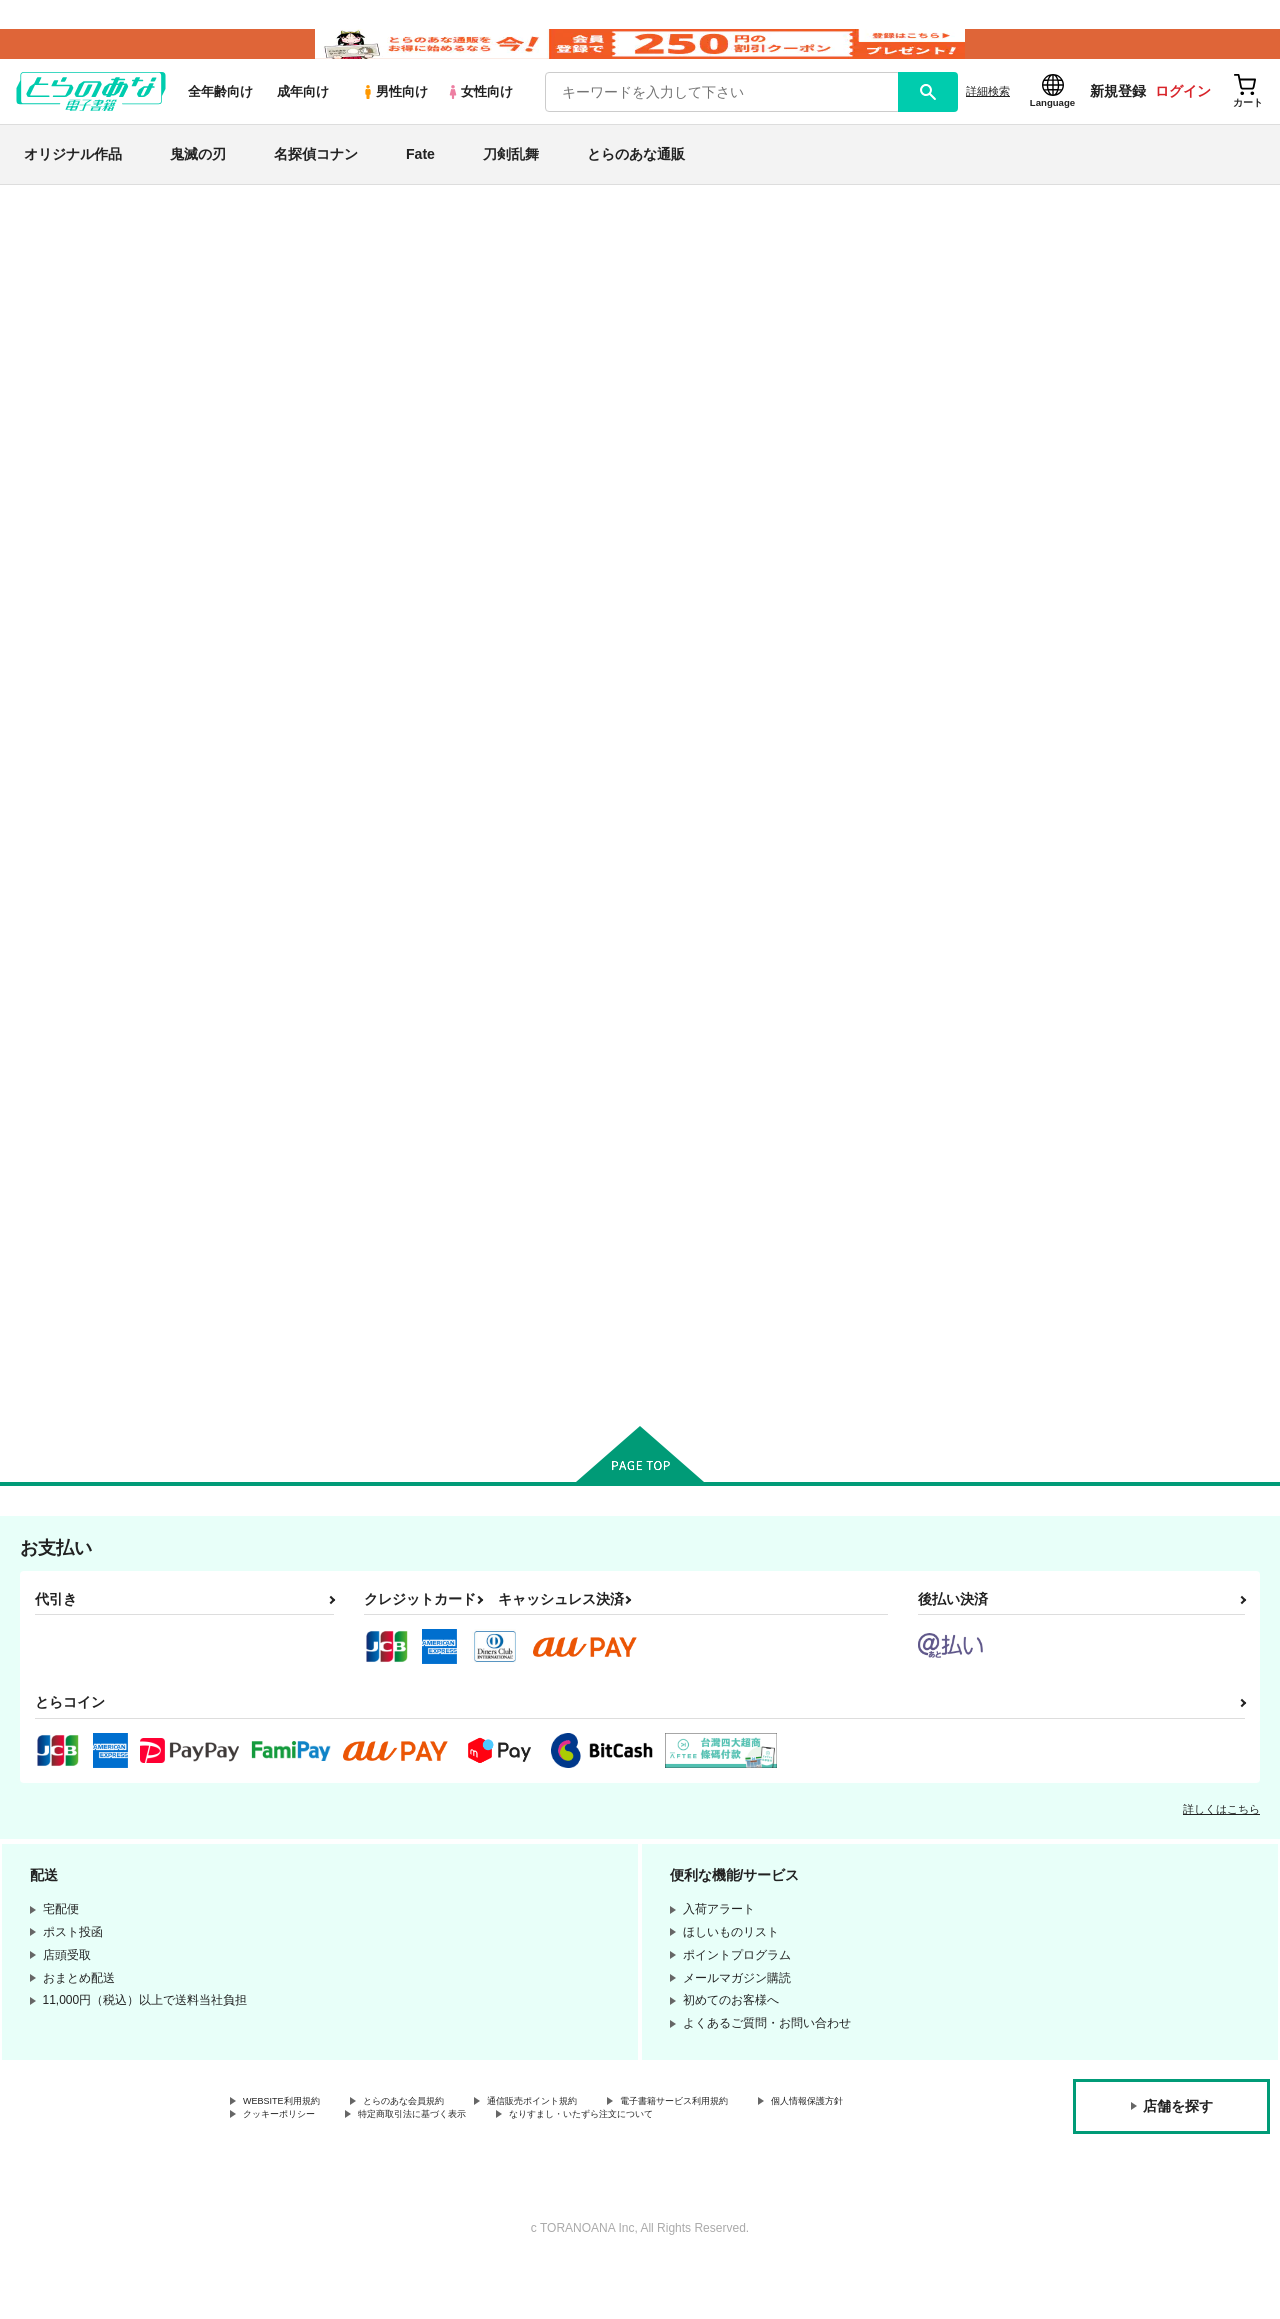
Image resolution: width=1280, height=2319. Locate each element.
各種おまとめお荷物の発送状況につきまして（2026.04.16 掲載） (469, 245)
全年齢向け (220, 121)
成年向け (303, 121)
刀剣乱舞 (511, 184)
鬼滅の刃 (198, 184)
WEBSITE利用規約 (294, 2133)
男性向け (394, 121)
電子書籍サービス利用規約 (774, 2133)
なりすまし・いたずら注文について (339, 2166)
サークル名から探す (99, 620)
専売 (43, 344)
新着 (43, 308)
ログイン (1183, 121)
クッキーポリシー (430, 2149)
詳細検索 (988, 121)
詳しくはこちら (1221, 1839)
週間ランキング (83, 482)
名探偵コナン (316, 184)
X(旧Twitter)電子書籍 (101, 1130)
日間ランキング (83, 446)
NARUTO (60, 934)
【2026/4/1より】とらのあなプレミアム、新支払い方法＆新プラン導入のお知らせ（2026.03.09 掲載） (579, 305)
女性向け (479, 121)
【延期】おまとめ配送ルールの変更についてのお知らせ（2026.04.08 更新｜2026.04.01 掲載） (555, 275)
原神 (43, 1028)
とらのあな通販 (636, 184)
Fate (420, 184)
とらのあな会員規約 (442, 2133)
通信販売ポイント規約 (599, 2133)
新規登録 (1118, 121)
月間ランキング (83, 517)
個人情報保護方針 (291, 2149)
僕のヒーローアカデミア (107, 981)
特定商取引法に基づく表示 (593, 2149)
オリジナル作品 (73, 184)
